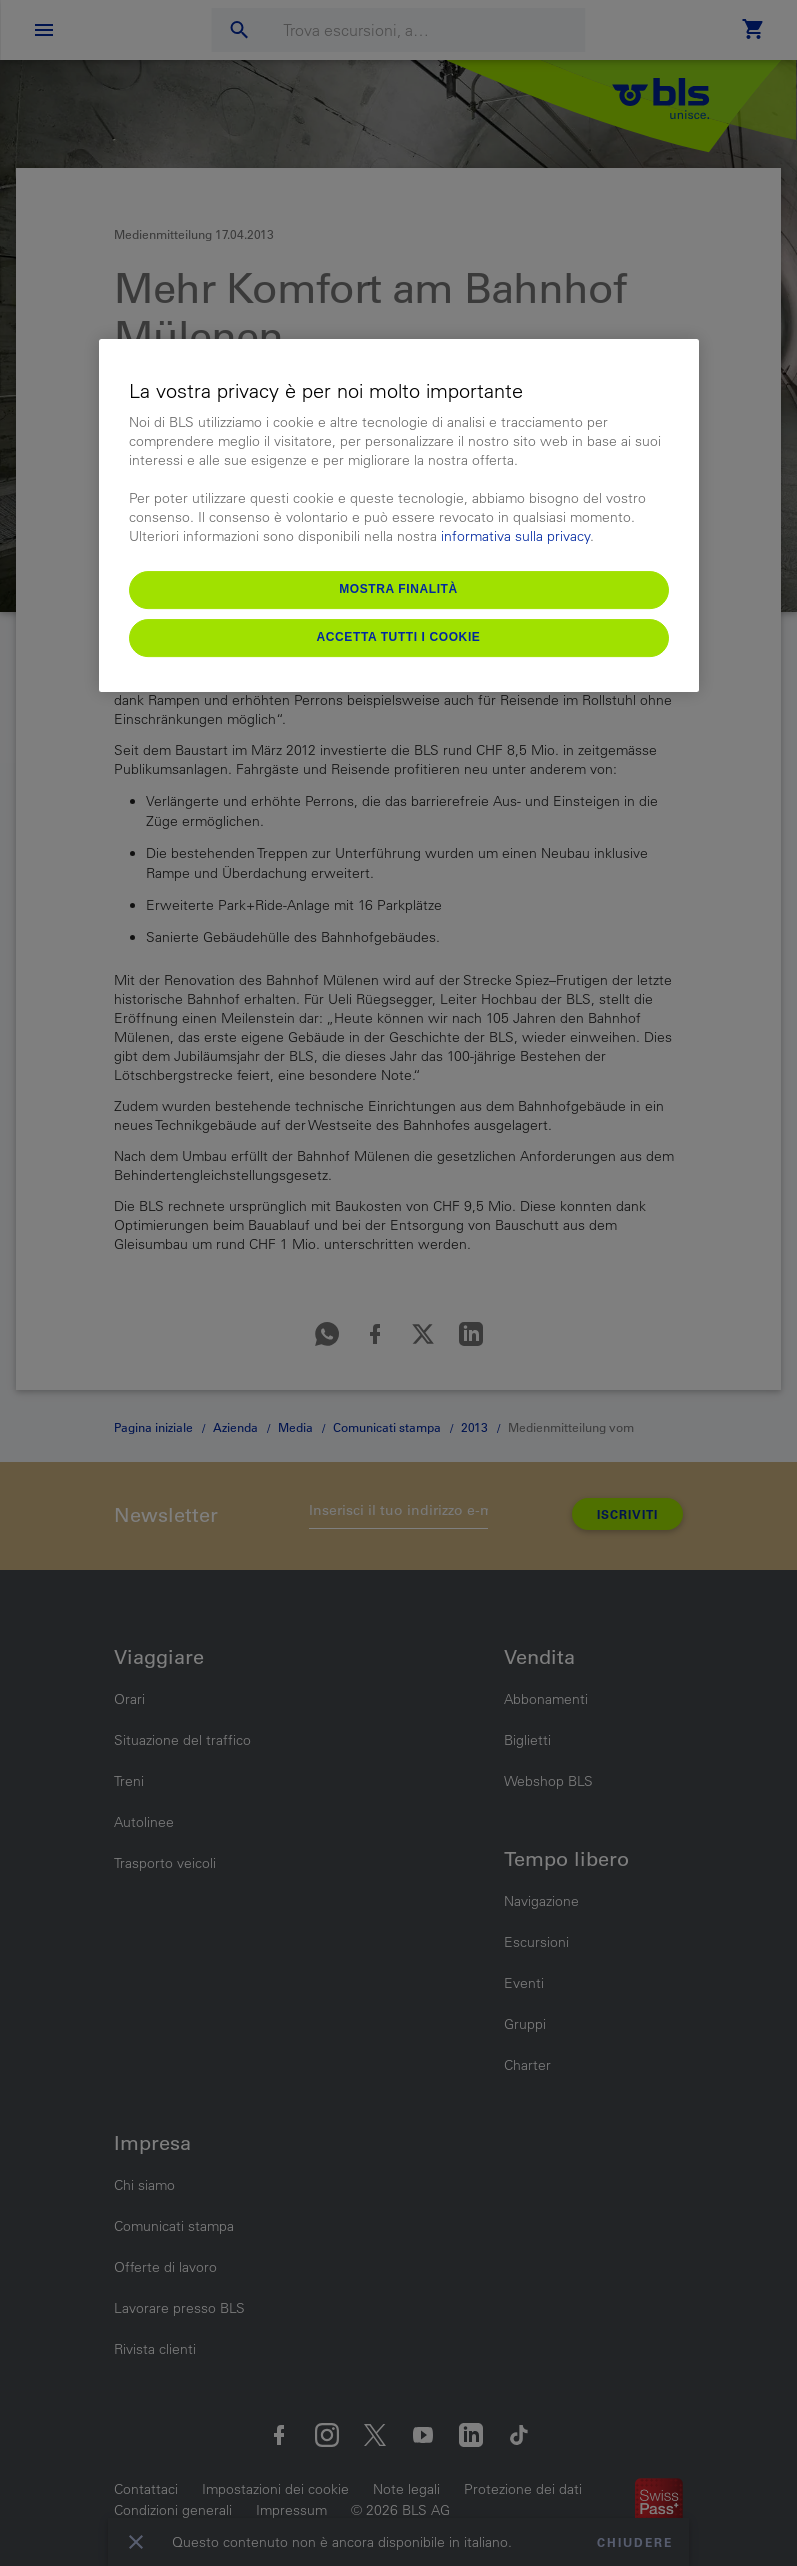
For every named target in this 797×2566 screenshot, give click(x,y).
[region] (399, 515)
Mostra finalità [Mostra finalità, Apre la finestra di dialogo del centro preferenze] (398, 589)
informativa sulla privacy (515, 536)
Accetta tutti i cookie (399, 637)
